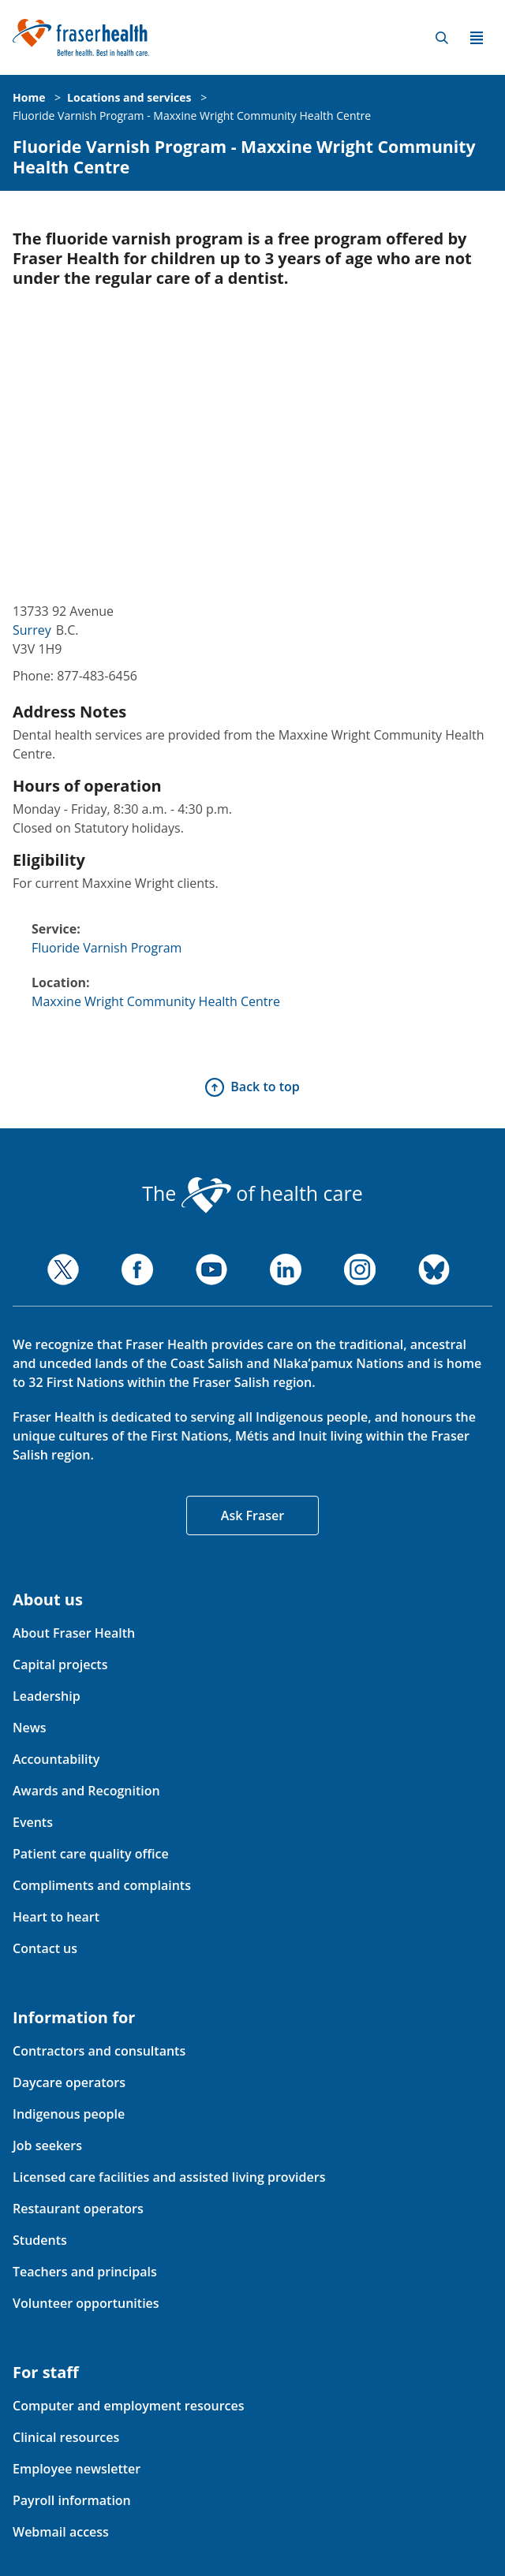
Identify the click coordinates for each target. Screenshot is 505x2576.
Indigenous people (69, 2114)
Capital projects (60, 1664)
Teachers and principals (85, 2271)
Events (33, 1822)
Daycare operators (69, 2082)
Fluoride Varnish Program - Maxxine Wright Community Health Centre (192, 115)
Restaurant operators (78, 2208)
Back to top (264, 1086)
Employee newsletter (76, 2468)
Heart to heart (56, 1916)
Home (29, 97)
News (30, 1727)
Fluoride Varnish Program (106, 947)
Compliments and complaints (102, 1885)
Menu (476, 38)
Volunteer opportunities (86, 2303)
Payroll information (72, 2500)
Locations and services (129, 97)
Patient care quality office (91, 1853)
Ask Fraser (252, 1515)
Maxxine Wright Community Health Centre (156, 1001)
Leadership (46, 1696)
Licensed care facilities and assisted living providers (169, 2177)
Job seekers (47, 2145)
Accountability (56, 1759)
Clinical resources (66, 2437)
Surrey (32, 630)
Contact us (45, 1948)
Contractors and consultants (99, 2051)
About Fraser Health (74, 1633)
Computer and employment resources (129, 2405)
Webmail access (61, 2532)
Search (442, 38)
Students (40, 2240)
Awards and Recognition (86, 1790)
